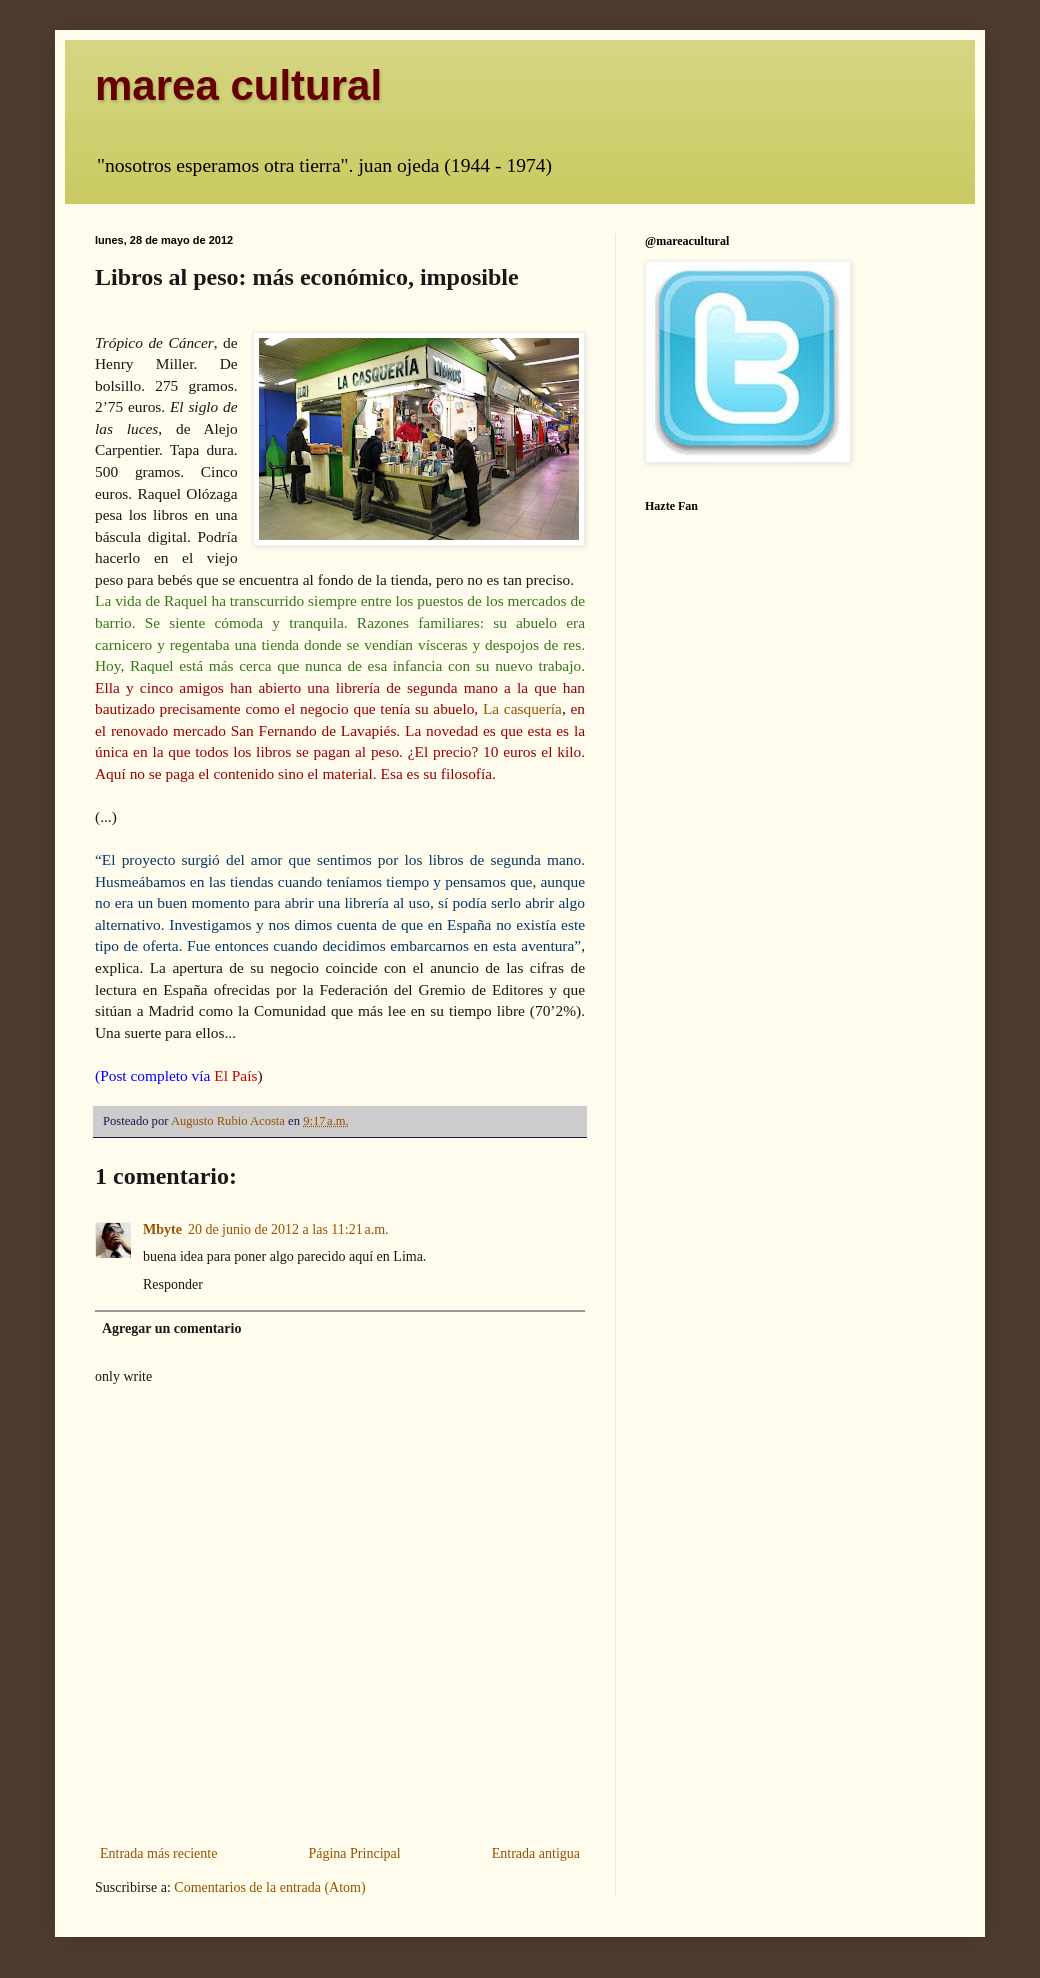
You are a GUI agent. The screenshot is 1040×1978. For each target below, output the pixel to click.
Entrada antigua (536, 1853)
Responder (173, 1284)
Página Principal (354, 1853)
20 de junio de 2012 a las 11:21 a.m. (288, 1229)
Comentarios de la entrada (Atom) (269, 1887)
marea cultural (238, 85)
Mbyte (162, 1229)
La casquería (522, 708)
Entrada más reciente (158, 1853)
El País (235, 1075)
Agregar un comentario (171, 1328)
